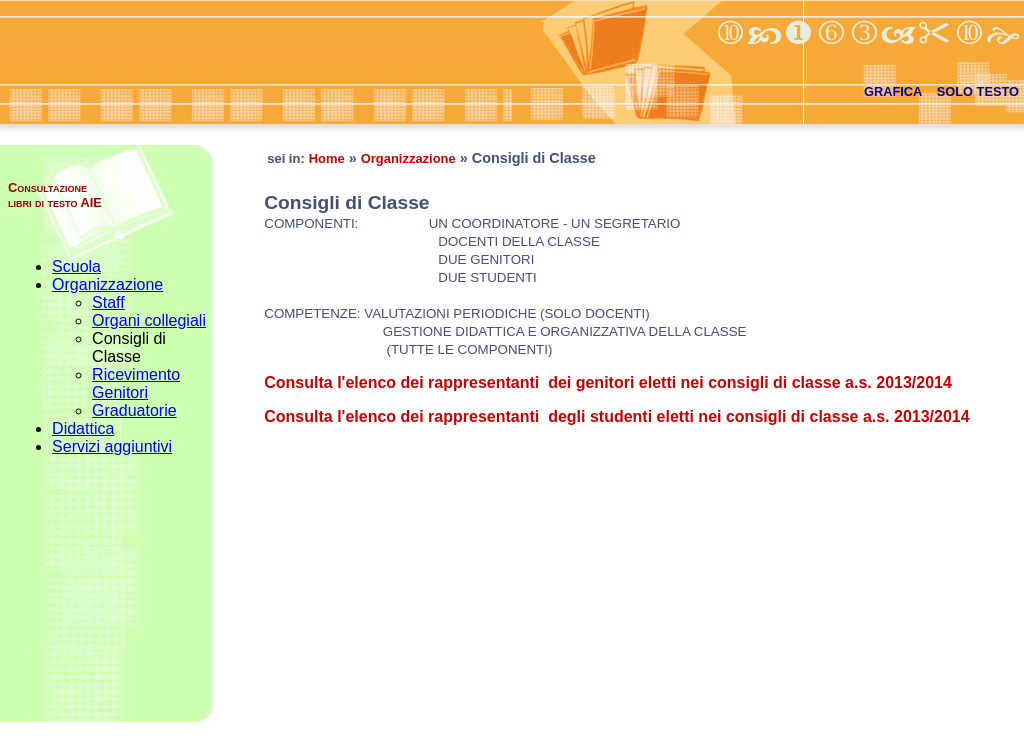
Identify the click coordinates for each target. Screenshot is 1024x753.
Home (327, 158)
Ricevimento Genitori (136, 383)
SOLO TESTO (978, 91)
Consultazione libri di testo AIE (55, 195)
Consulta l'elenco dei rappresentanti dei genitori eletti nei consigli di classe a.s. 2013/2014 (608, 382)
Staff (108, 302)
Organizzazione (107, 284)
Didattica (83, 428)
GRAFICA (893, 91)
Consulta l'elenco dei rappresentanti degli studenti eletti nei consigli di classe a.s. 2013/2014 (616, 416)
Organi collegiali (149, 320)
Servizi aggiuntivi (112, 446)
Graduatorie (134, 410)
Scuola (76, 266)
